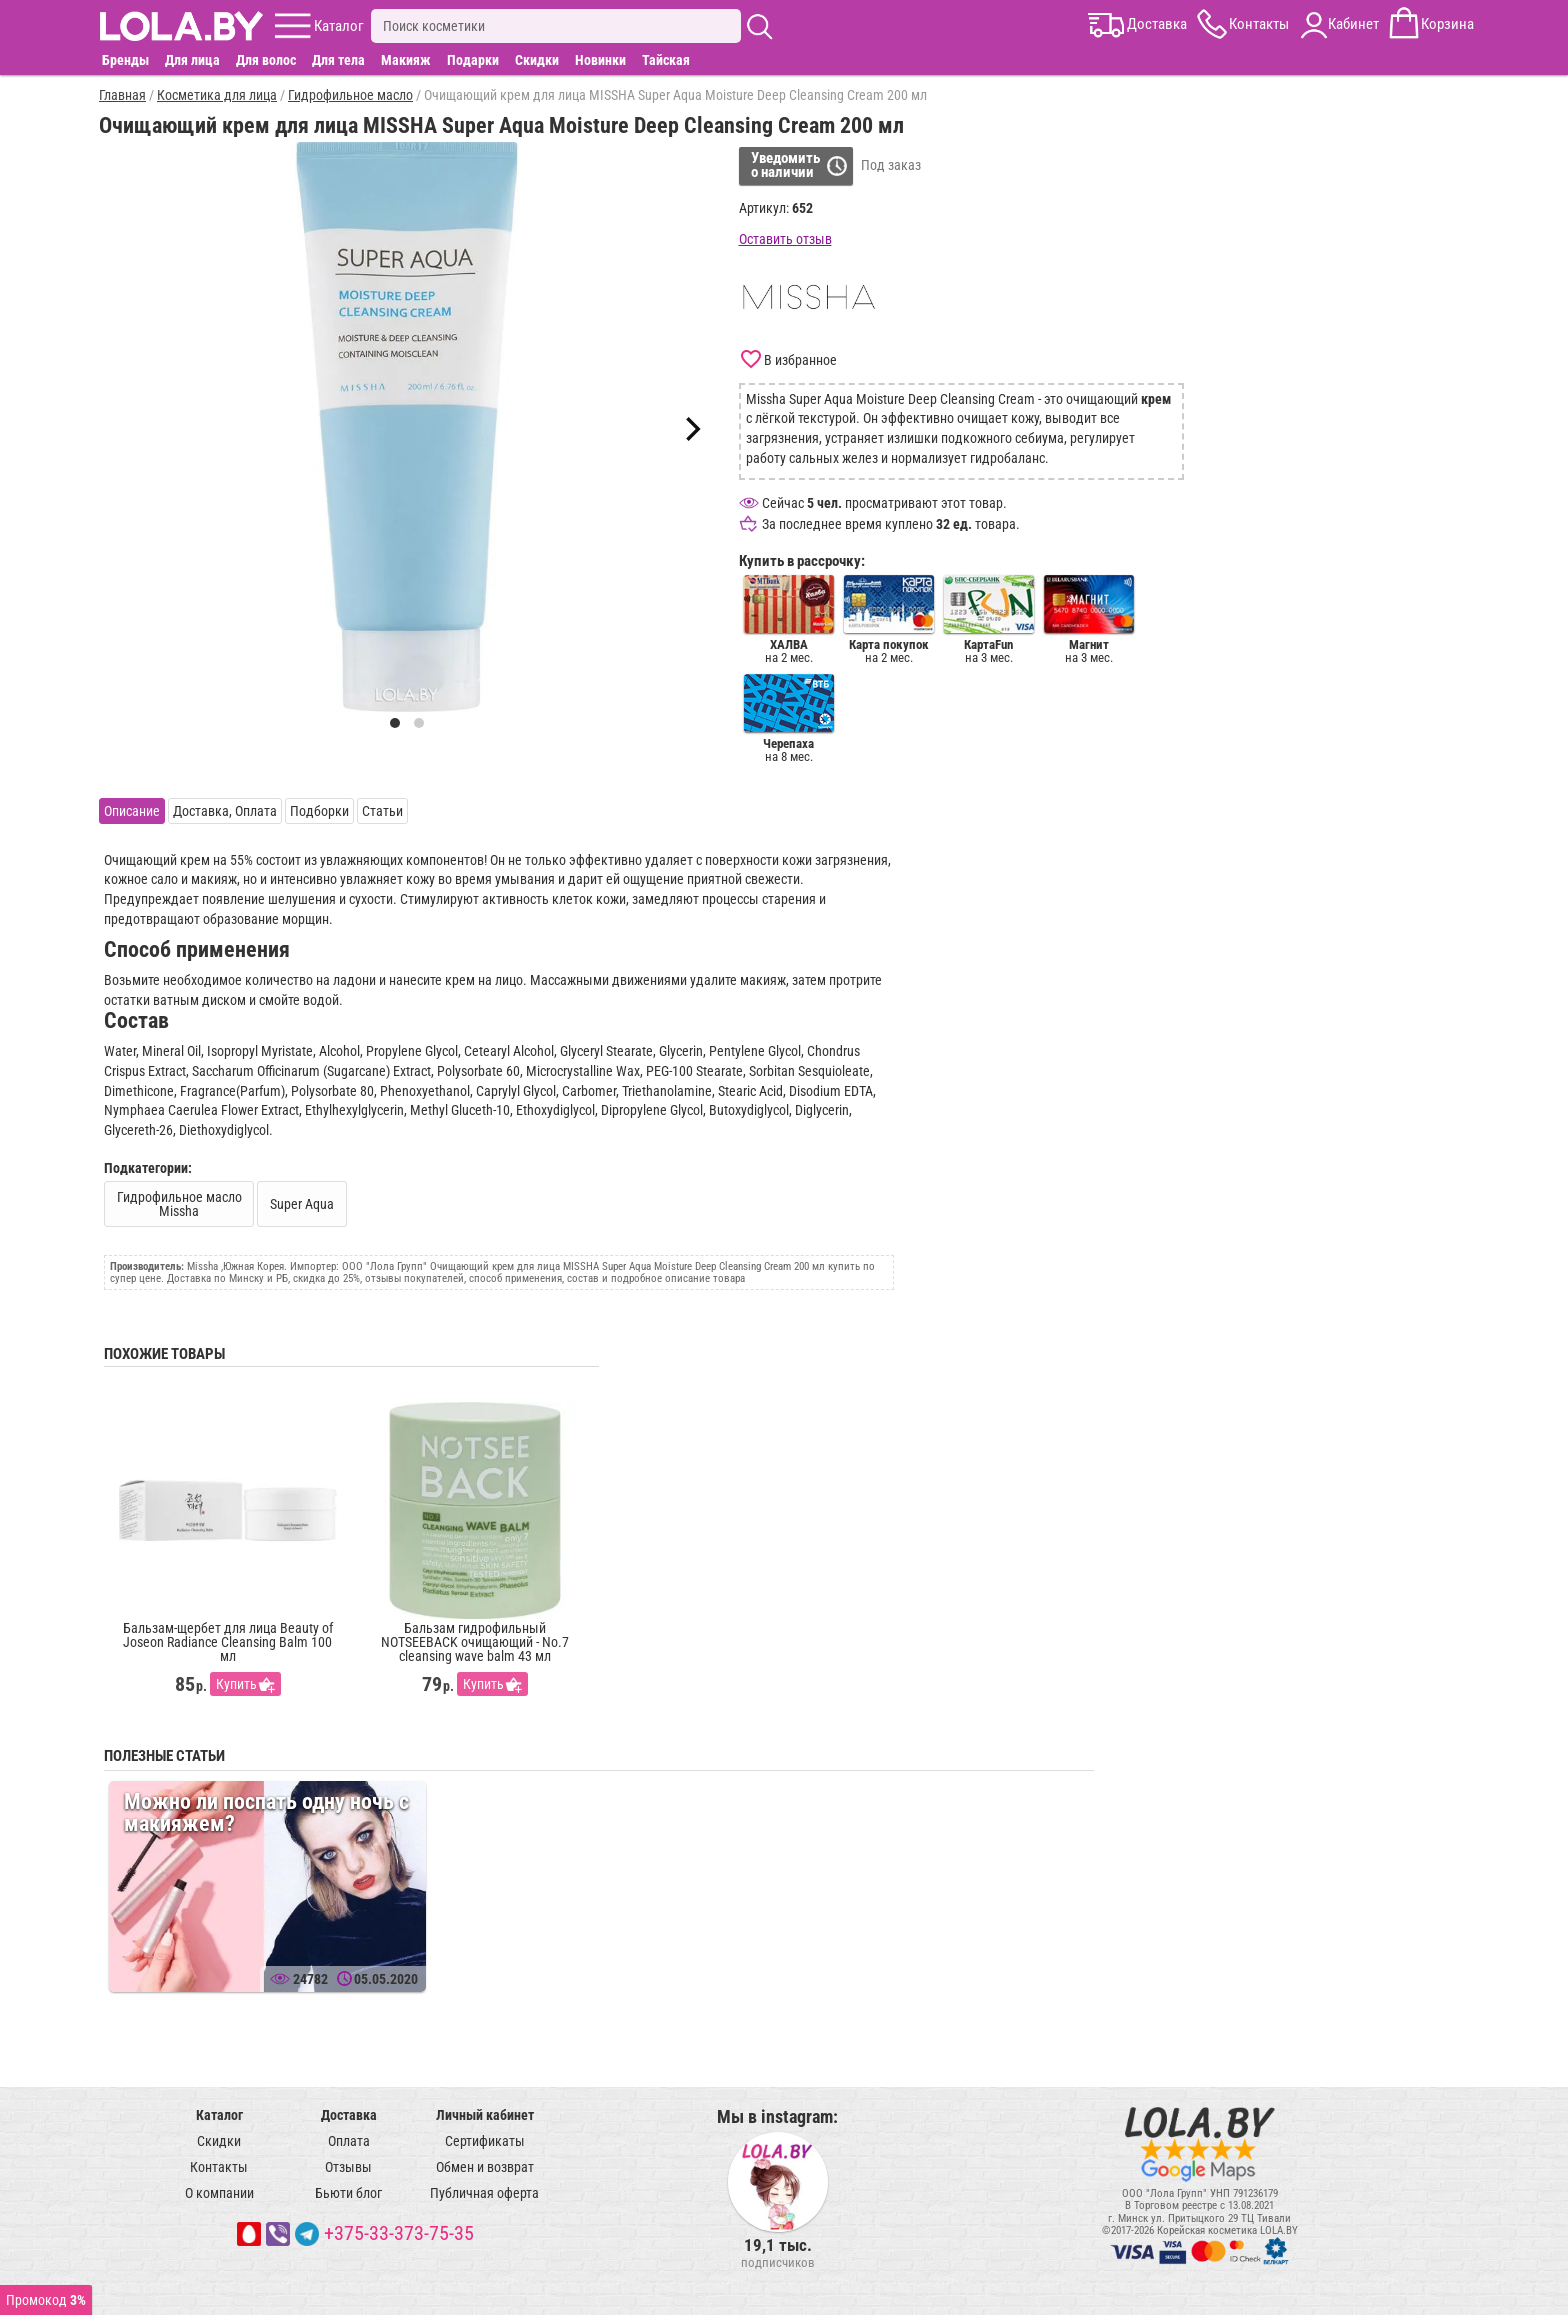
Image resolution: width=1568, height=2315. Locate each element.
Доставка (349, 2115)
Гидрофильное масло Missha (179, 1204)
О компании (219, 2193)
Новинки (600, 60)
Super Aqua (302, 1204)
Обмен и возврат (485, 2167)
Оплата (349, 2141)
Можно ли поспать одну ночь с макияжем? (266, 1812)
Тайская (666, 60)
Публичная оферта (484, 2193)
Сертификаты (485, 2141)
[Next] (691, 429)
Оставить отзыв (785, 239)
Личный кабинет (485, 2115)
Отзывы (348, 2167)
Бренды (125, 60)
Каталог (219, 2115)
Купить (236, 1684)
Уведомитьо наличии (785, 165)
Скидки (537, 60)
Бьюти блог (348, 2193)
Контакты (219, 2167)
